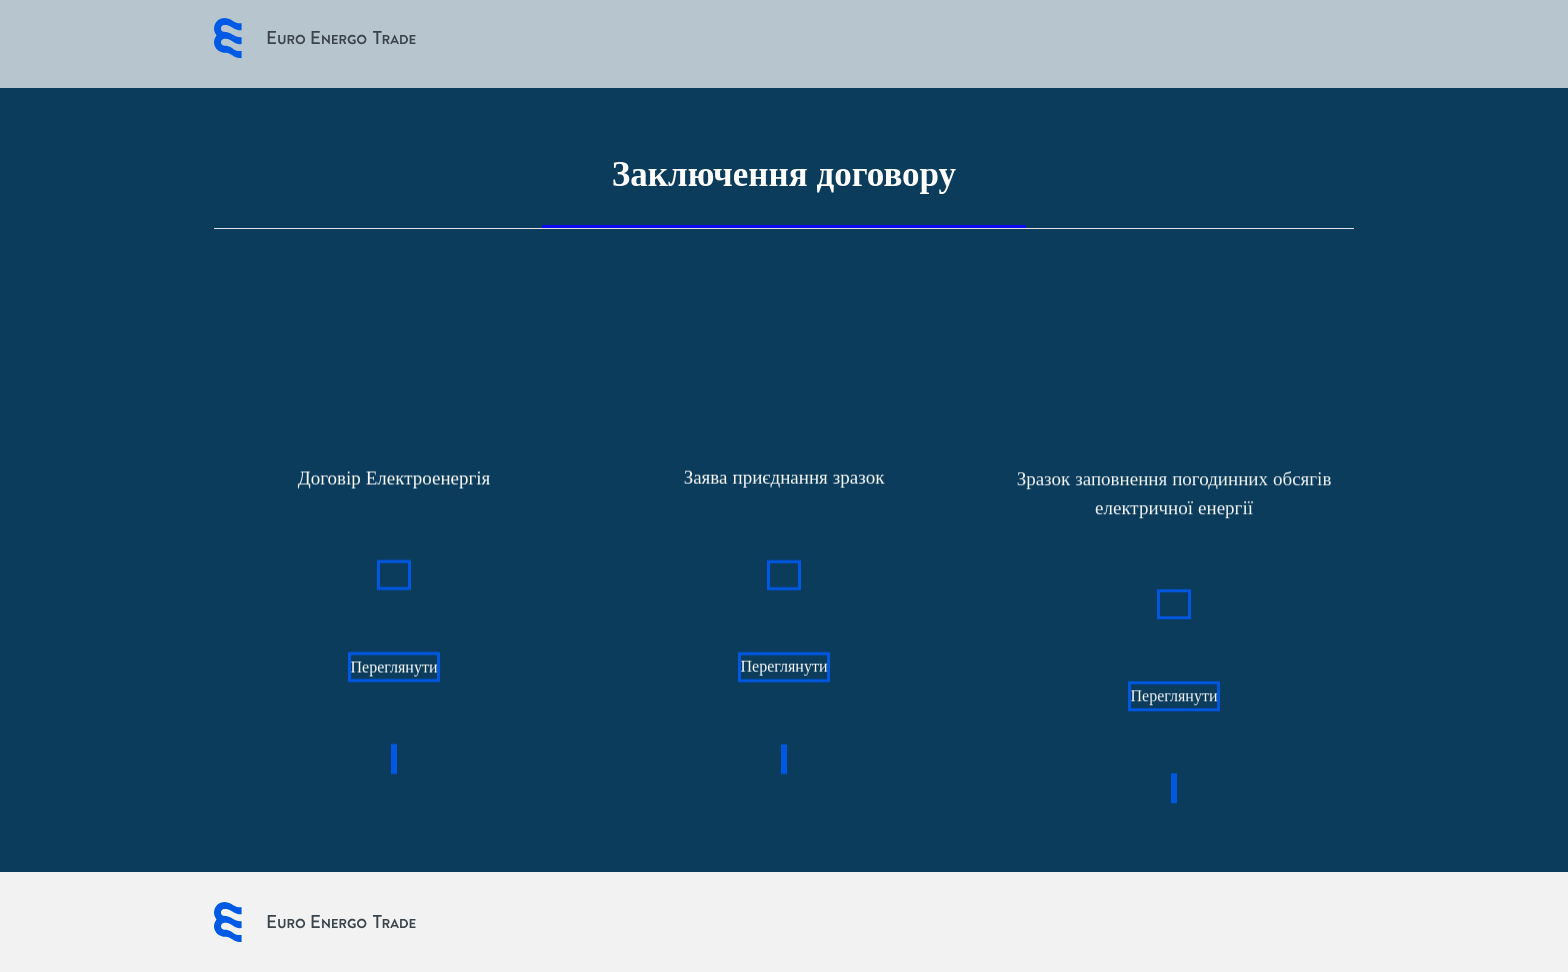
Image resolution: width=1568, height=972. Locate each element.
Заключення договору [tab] (784, 174)
